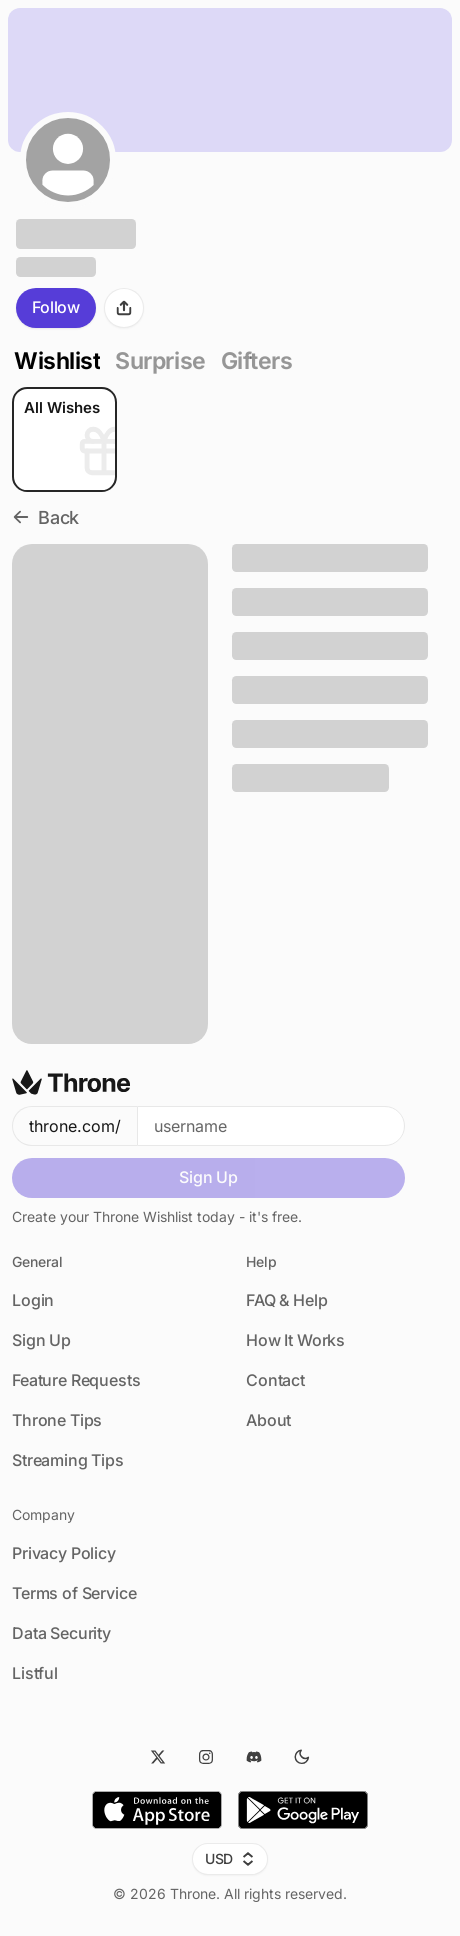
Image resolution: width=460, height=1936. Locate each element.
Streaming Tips (68, 1460)
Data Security (61, 1633)
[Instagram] (206, 1757)
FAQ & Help (286, 1300)
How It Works (295, 1340)
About (268, 1420)
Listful (35, 1673)
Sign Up (208, 1177)
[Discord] (254, 1757)
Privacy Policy (64, 1553)
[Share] (124, 308)
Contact (275, 1380)
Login (33, 1300)
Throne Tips (57, 1420)
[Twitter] (158, 1757)
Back (45, 517)
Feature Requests (76, 1380)
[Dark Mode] (302, 1757)
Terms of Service (74, 1593)
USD (230, 1858)
